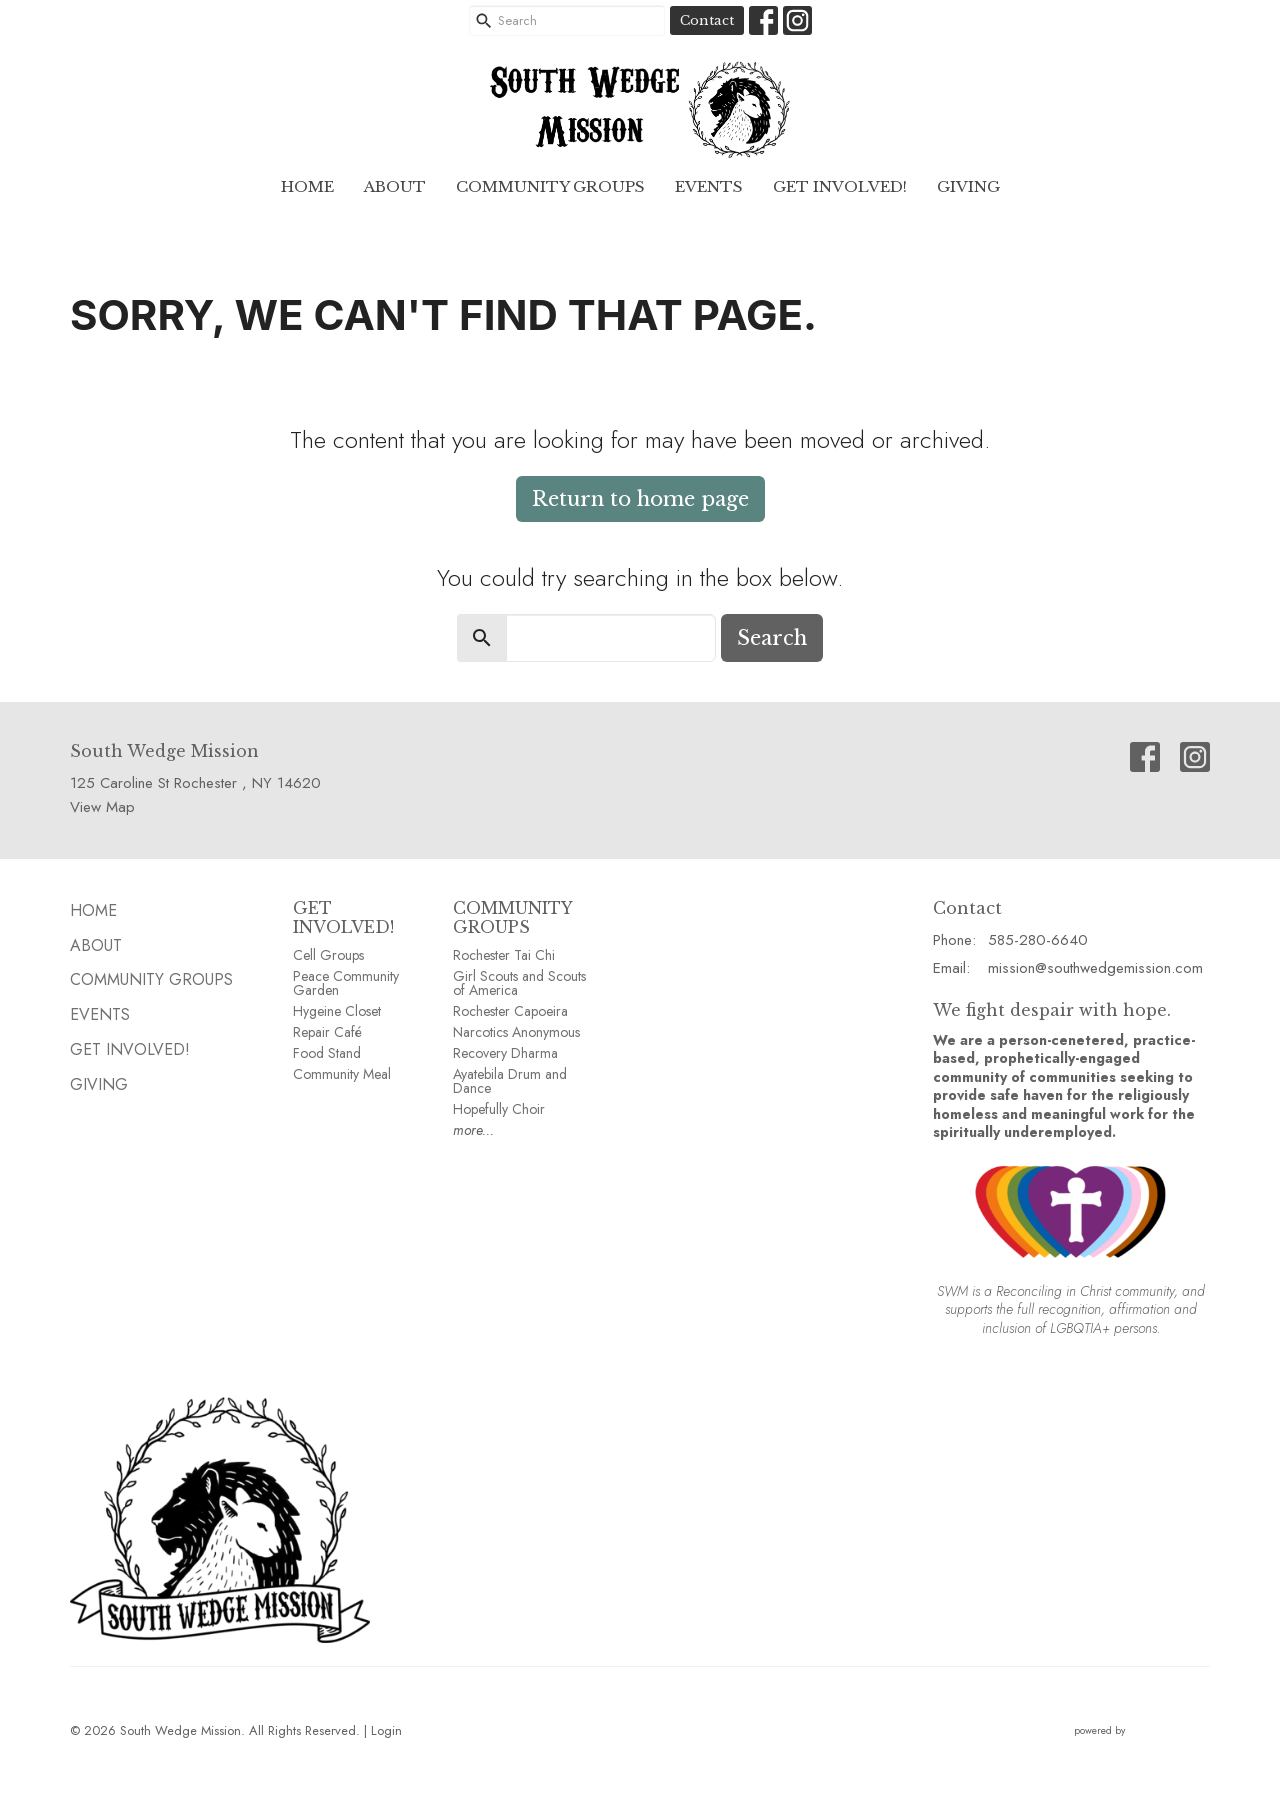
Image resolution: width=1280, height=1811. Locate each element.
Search (772, 638)
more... (473, 1130)
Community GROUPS (550, 186)
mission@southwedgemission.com (1095, 968)
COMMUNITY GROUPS (512, 917)
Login (386, 1730)
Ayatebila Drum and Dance (510, 1081)
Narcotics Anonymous (516, 1032)
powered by (1142, 1730)
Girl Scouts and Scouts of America (519, 983)
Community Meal (342, 1074)
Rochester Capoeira (510, 1011)
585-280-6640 (1038, 940)
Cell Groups (328, 955)
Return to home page (640, 499)
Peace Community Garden (346, 983)
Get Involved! (840, 186)
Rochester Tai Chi (504, 955)
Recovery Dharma (505, 1053)
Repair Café (327, 1032)
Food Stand (327, 1053)
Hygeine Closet (337, 1011)
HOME (307, 186)
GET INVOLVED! (343, 917)
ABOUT (395, 186)
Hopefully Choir (499, 1109)
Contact (707, 20)
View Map (102, 807)
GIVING (968, 186)
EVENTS (709, 186)
